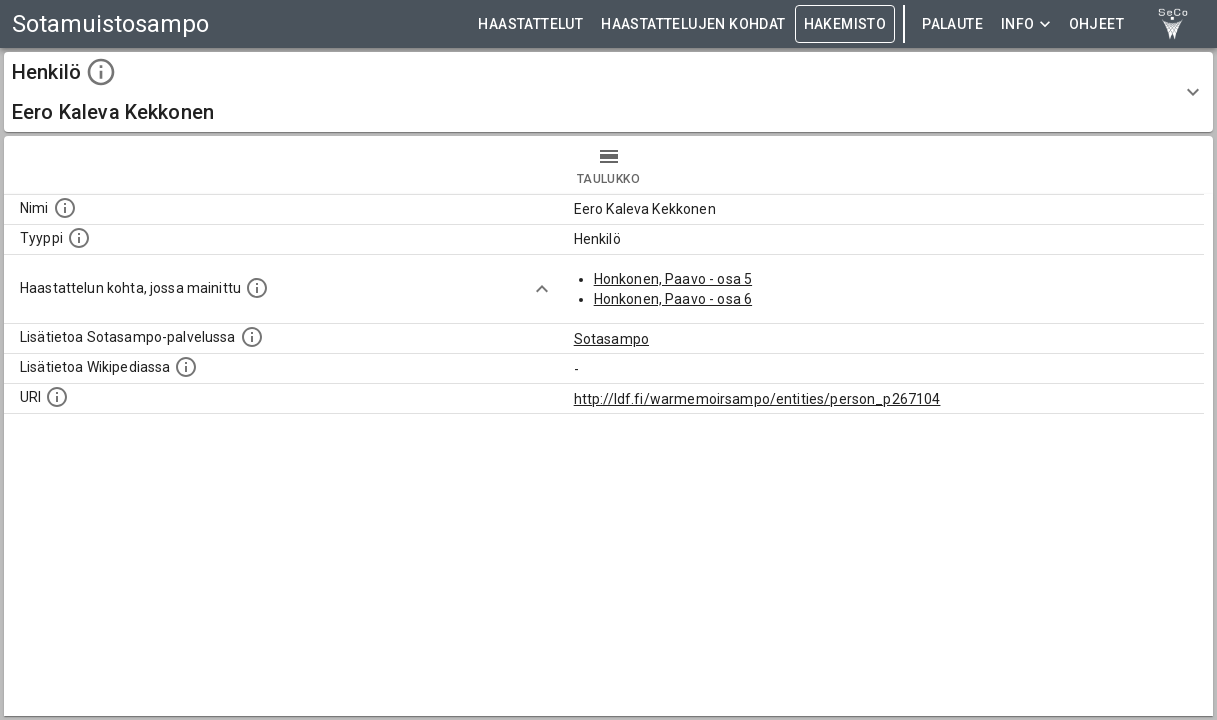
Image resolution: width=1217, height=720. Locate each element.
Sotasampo (611, 339)
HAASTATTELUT (530, 24)
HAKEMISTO (845, 24)
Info (1026, 24)
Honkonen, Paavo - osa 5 (673, 279)
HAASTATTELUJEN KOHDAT (693, 24)
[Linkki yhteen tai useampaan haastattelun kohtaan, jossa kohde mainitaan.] (257, 288)
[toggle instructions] (101, 72)
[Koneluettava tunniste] (57, 397)
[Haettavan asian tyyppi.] (79, 238)
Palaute (952, 24)
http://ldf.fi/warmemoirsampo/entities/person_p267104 (757, 399)
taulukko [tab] (608, 165)
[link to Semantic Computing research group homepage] (1173, 24)
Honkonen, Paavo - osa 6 (673, 299)
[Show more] (542, 289)
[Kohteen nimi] (65, 208)
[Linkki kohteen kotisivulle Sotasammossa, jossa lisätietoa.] (252, 337)
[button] (608, 92)
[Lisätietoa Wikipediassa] (186, 367)
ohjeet (1096, 24)
